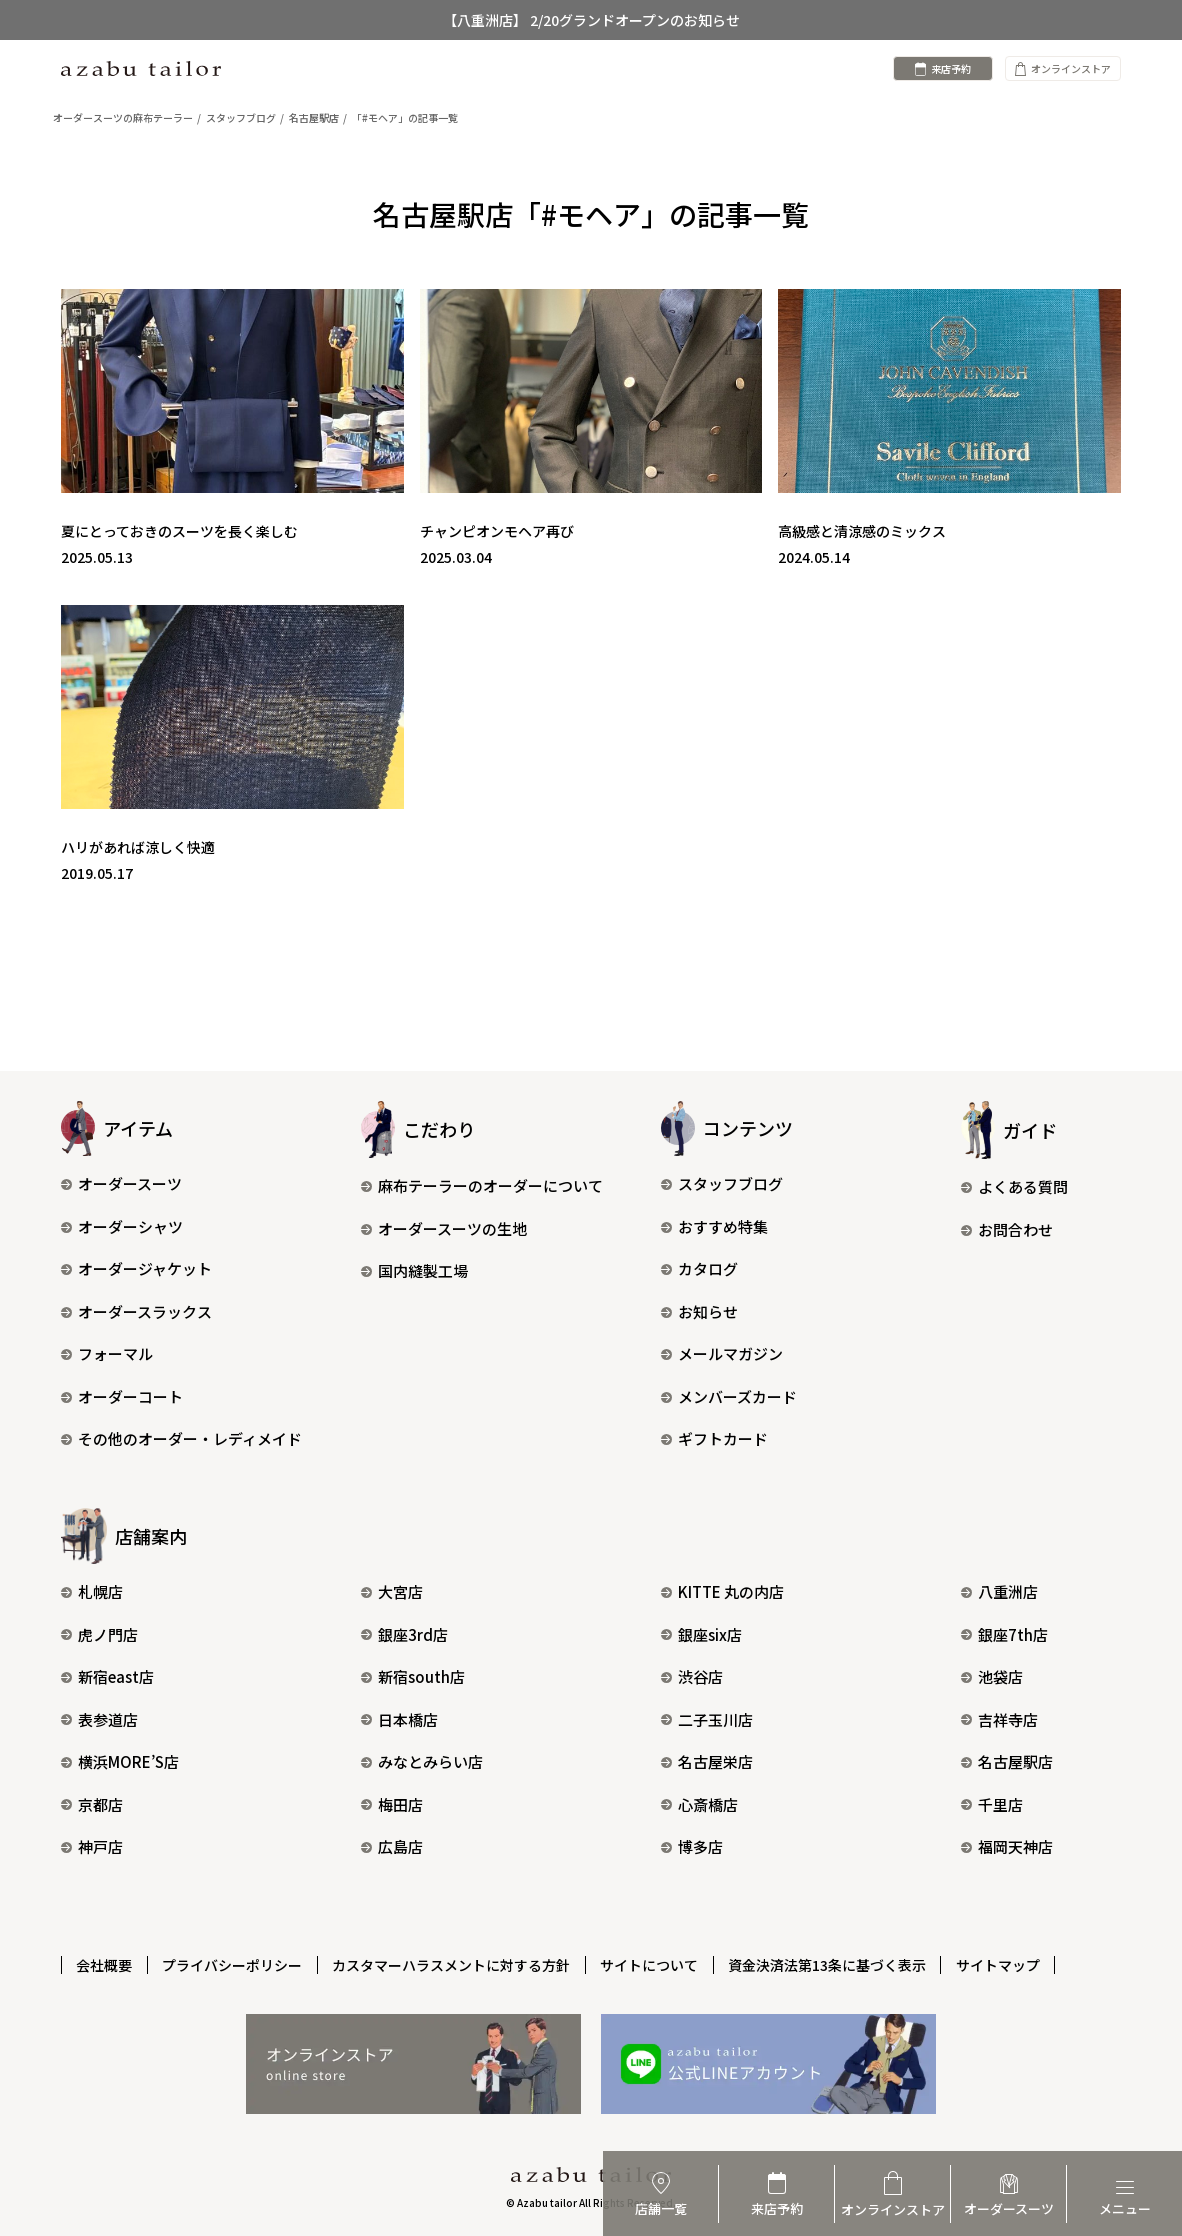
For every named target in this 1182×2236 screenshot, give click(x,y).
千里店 (992, 1804)
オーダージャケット (136, 1268)
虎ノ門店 (99, 1634)
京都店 (92, 1804)
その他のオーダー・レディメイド (181, 1438)
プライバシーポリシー (234, 1964)
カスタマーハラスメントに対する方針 (454, 1964)
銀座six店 (701, 1634)
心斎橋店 (699, 1804)
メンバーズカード (729, 1396)
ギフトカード (714, 1438)
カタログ (699, 1268)
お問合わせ (1007, 1229)
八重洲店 (999, 1591)
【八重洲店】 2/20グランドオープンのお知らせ (591, 20)
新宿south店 (413, 1676)
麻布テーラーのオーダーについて (482, 1185)
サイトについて (653, 1964)
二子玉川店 (707, 1719)
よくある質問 (1014, 1186)
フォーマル (107, 1353)
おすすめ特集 (714, 1226)
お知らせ (699, 1311)
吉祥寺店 (999, 1719)
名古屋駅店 (1007, 1761)
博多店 (692, 1846)
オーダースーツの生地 (444, 1228)
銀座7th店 (1004, 1634)
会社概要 (105, 1964)
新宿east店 (107, 1676)
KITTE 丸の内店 (722, 1591)
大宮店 (392, 1591)
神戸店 (92, 1846)
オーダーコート (122, 1396)
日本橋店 (399, 1719)
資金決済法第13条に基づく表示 (832, 1964)
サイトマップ (1004, 1964)
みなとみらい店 (422, 1761)
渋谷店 (692, 1676)
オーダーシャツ (122, 1226)
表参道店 (99, 1719)
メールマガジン (722, 1353)
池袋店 (992, 1676)
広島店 (392, 1846)
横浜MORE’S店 (120, 1761)
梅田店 (392, 1804)
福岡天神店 (1007, 1846)
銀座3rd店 (404, 1634)
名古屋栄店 (707, 1761)
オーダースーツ (121, 1183)
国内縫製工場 (414, 1270)
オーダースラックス (136, 1311)
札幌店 (92, 1591)
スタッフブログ (722, 1183)
